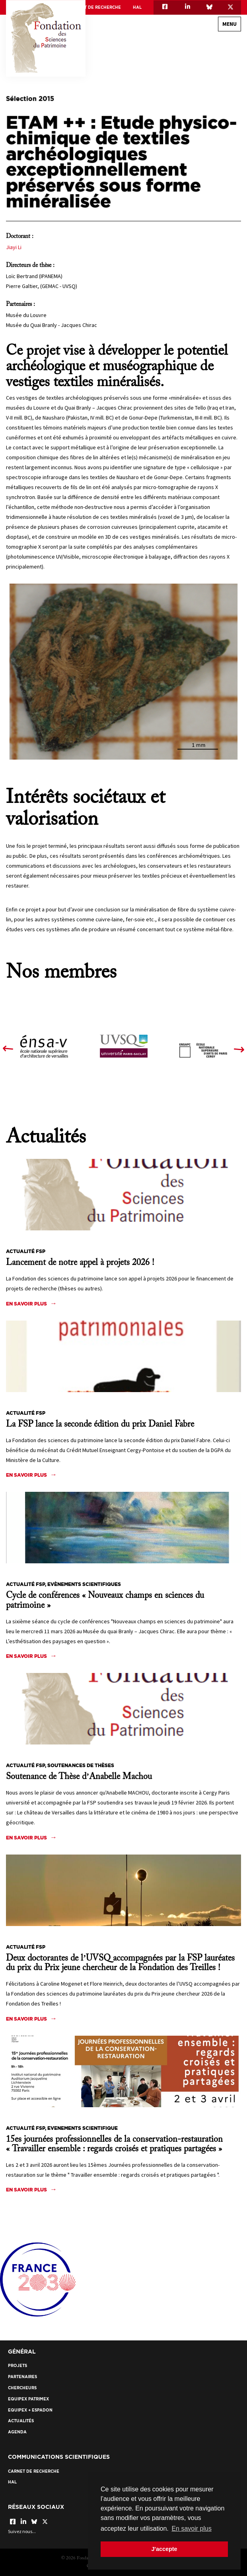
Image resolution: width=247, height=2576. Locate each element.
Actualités (21, 2421)
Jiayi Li (13, 247)
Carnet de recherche (95, 7)
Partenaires (22, 2377)
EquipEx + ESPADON (30, 2410)
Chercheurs (22, 2388)
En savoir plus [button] (191, 2528)
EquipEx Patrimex (28, 2399)
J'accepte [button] (164, 2549)
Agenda (17, 2432)
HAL (137, 7)
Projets (17, 2365)
